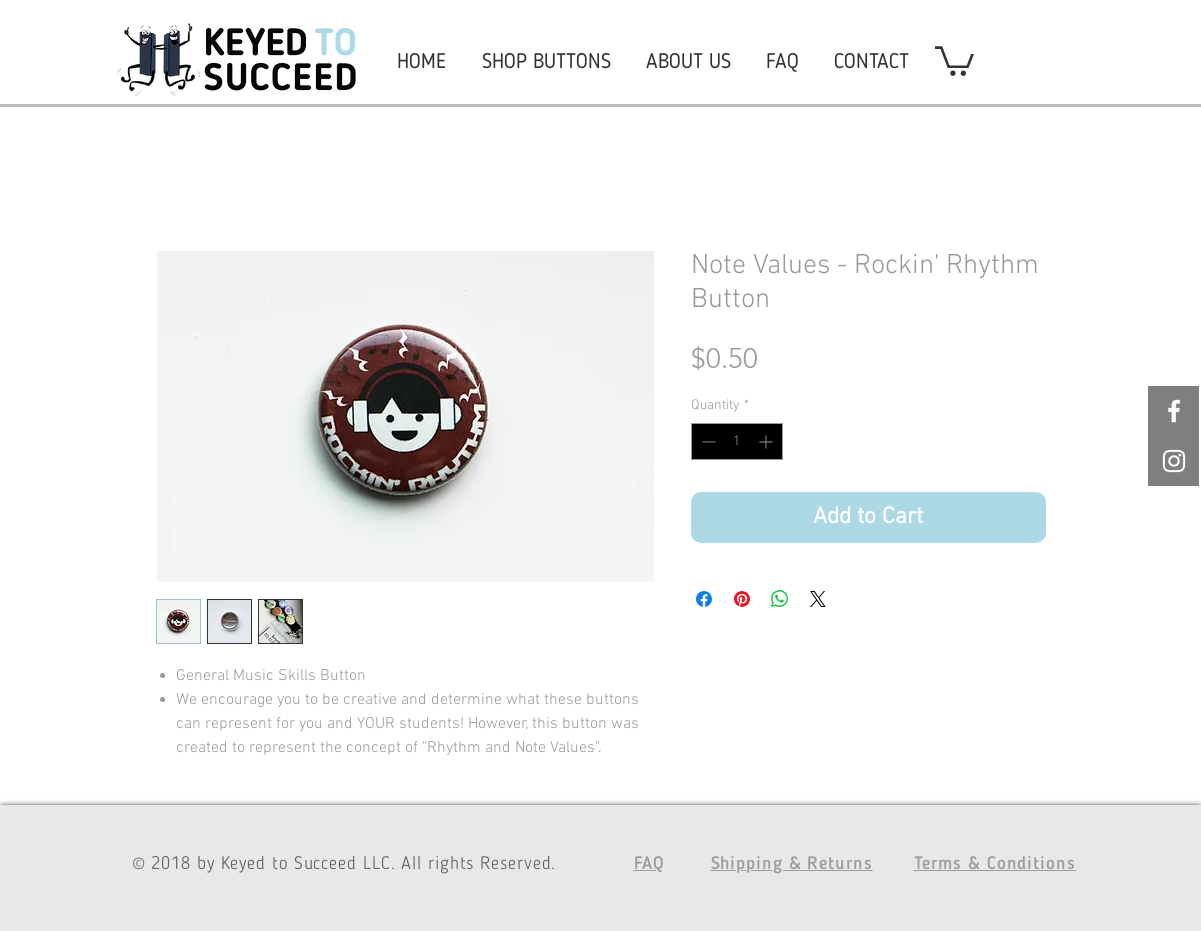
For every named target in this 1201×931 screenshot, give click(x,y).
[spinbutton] (737, 441)
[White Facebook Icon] (1174, 411)
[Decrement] (706, 441)
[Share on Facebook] (704, 599)
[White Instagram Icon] (1174, 461)
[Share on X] (818, 599)
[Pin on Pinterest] (742, 599)
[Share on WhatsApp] (780, 599)
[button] (954, 59)
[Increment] (767, 441)
